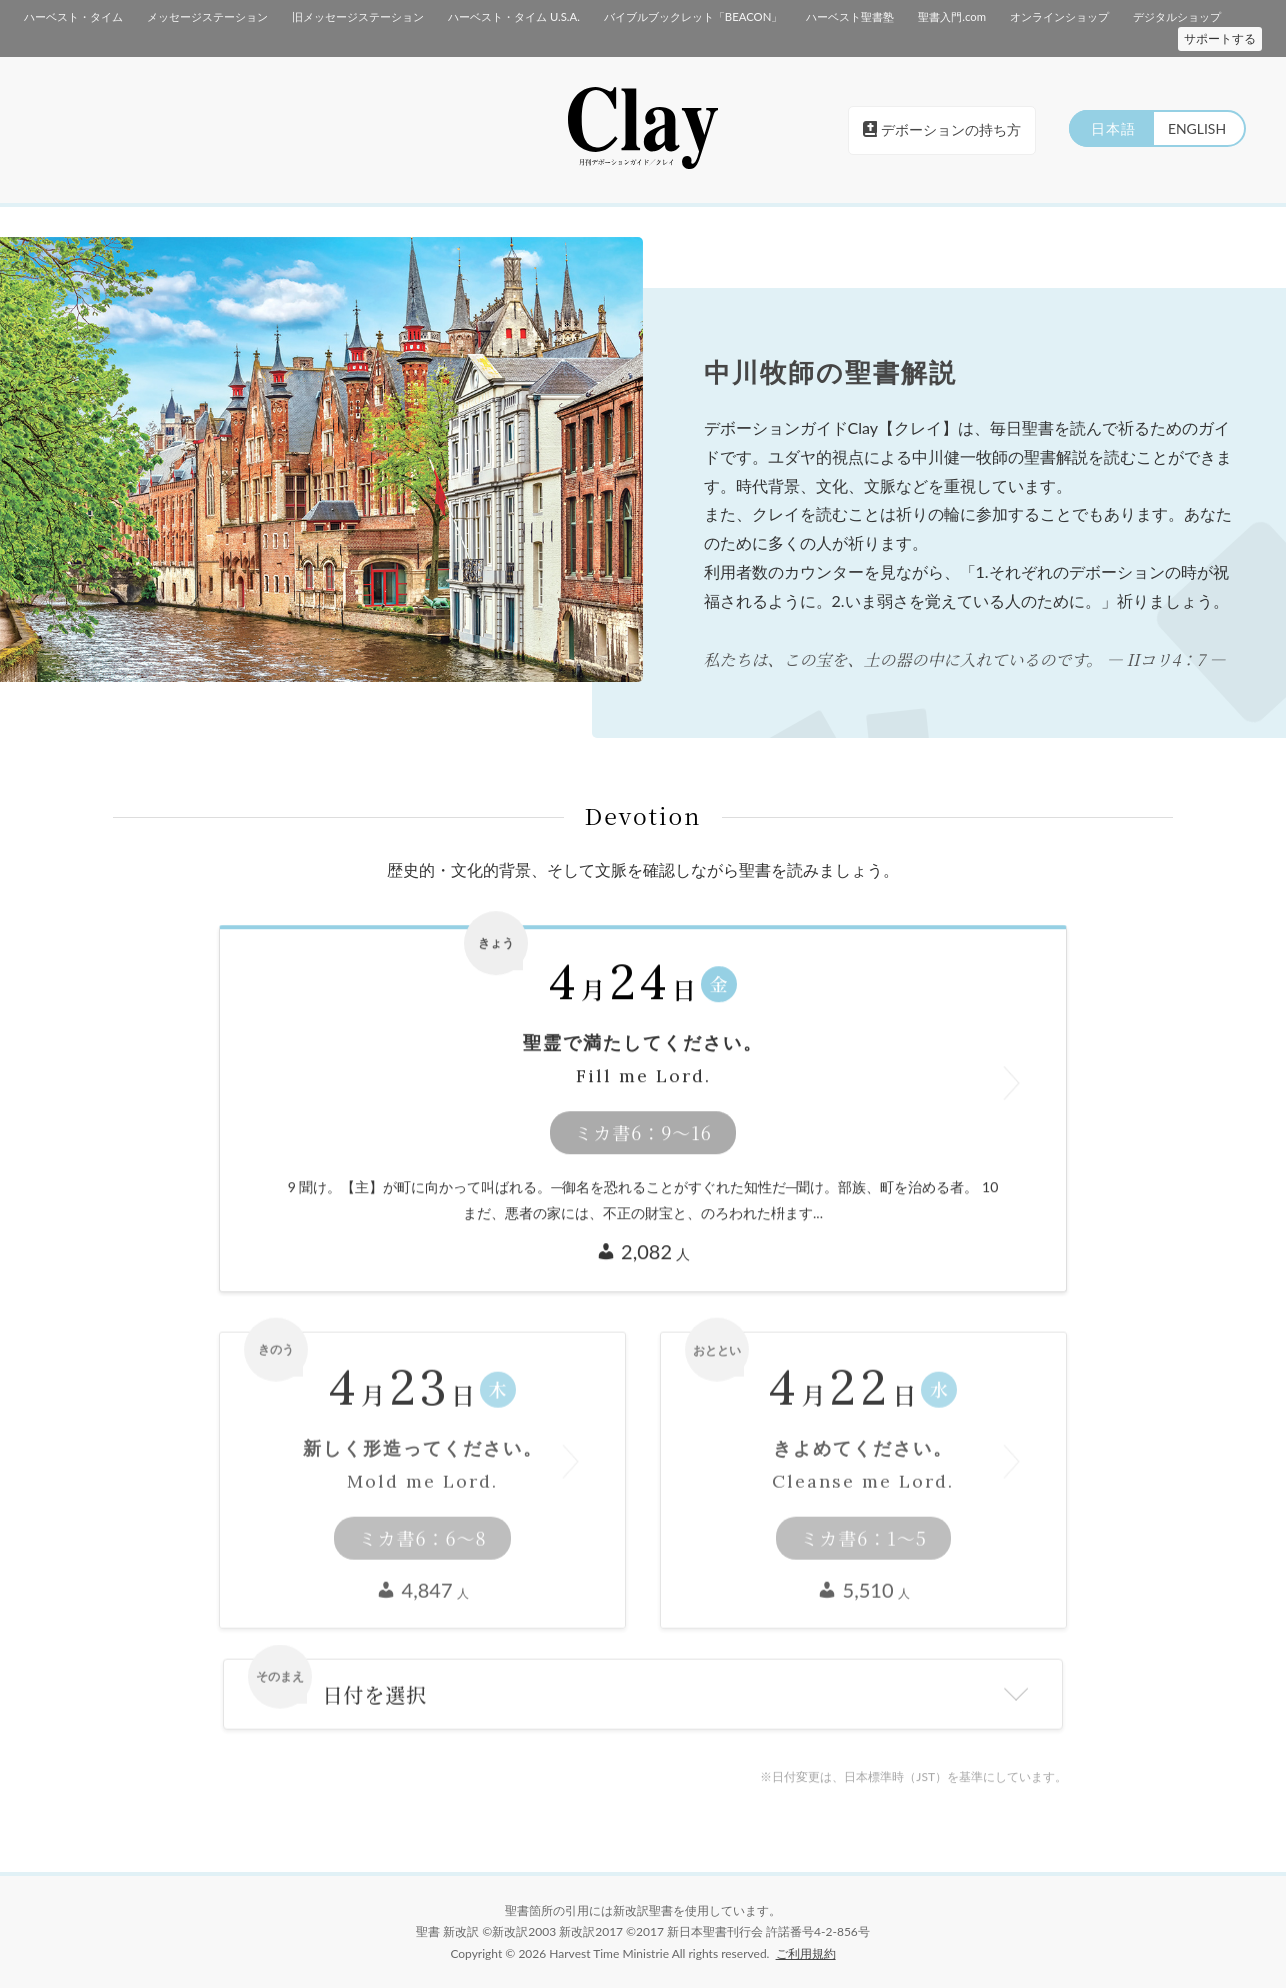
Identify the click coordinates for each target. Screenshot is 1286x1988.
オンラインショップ (1058, 16)
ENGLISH (1196, 128)
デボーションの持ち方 (942, 129)
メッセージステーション (207, 16)
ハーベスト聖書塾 (849, 16)
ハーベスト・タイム (73, 16)
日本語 (1110, 128)
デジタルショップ (1176, 16)
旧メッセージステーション (358, 16)
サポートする (1220, 38)
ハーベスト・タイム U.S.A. (513, 16)
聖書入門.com (950, 16)
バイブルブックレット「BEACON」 (692, 16)
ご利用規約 (806, 1952)
